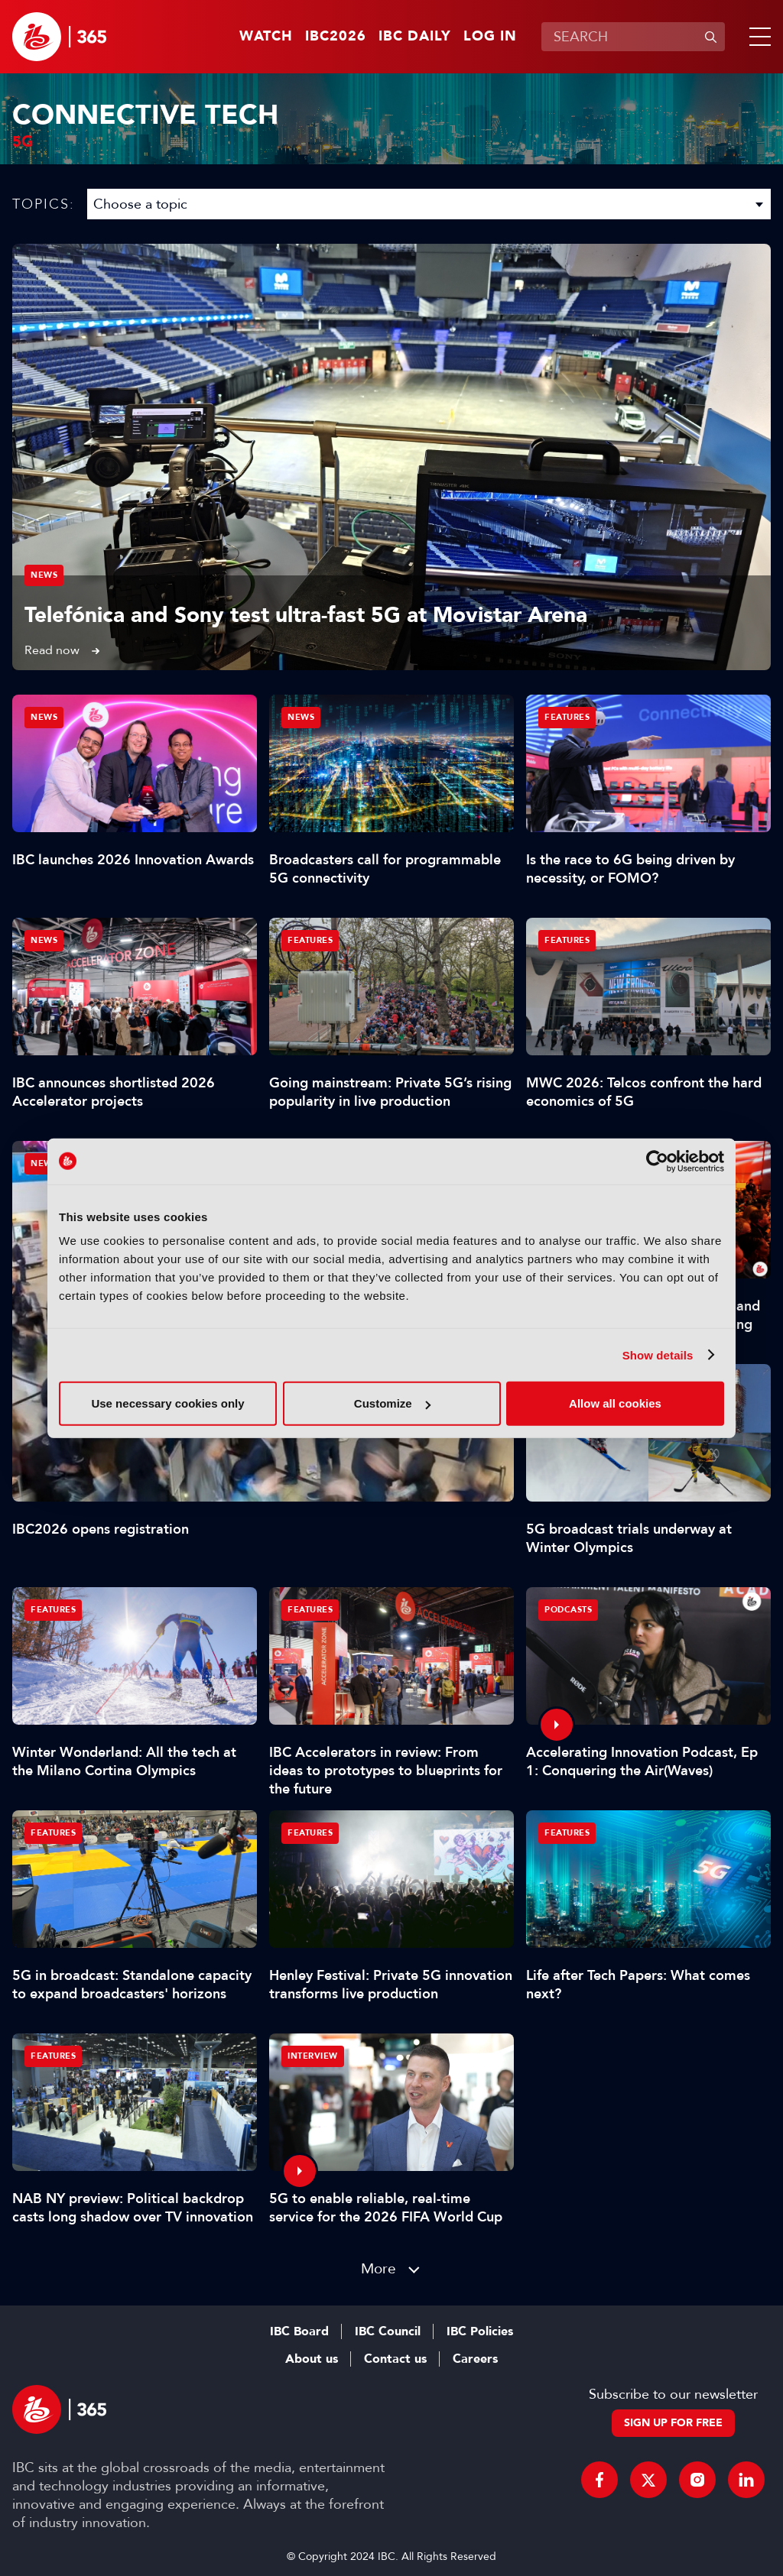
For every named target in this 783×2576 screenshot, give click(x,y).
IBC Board (299, 2331)
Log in (490, 36)
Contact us (395, 2359)
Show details (658, 1354)
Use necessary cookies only (167, 1403)
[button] (757, 37)
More (378, 2268)
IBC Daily (415, 36)
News (44, 575)
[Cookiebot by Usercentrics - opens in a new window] (657, 1160)
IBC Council (388, 2331)
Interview (313, 2056)
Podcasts (568, 1609)
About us (311, 2359)
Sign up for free (673, 2423)
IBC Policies (480, 2331)
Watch (266, 36)
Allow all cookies (615, 1403)
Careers (475, 2359)
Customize (392, 1403)
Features (567, 717)
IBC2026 (335, 36)
